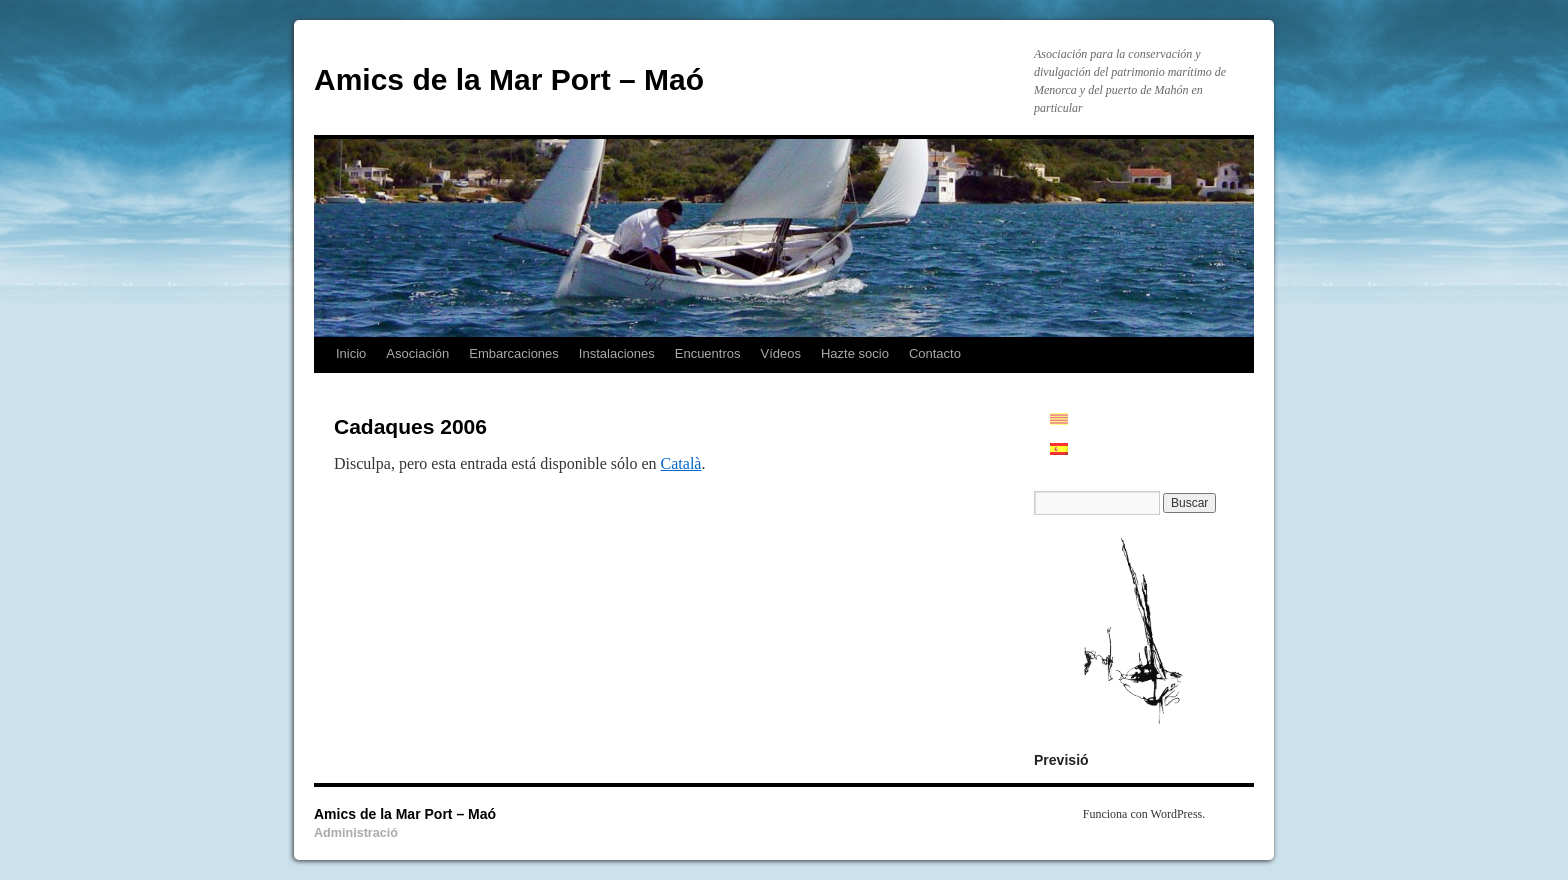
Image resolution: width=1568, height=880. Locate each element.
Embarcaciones (514, 353)
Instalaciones (617, 353)
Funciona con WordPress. (1144, 814)
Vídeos (781, 353)
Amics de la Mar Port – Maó (509, 79)
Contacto (935, 353)
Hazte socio (855, 353)
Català (681, 463)
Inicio (351, 353)
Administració (356, 833)
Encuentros (708, 353)
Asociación (417, 353)
